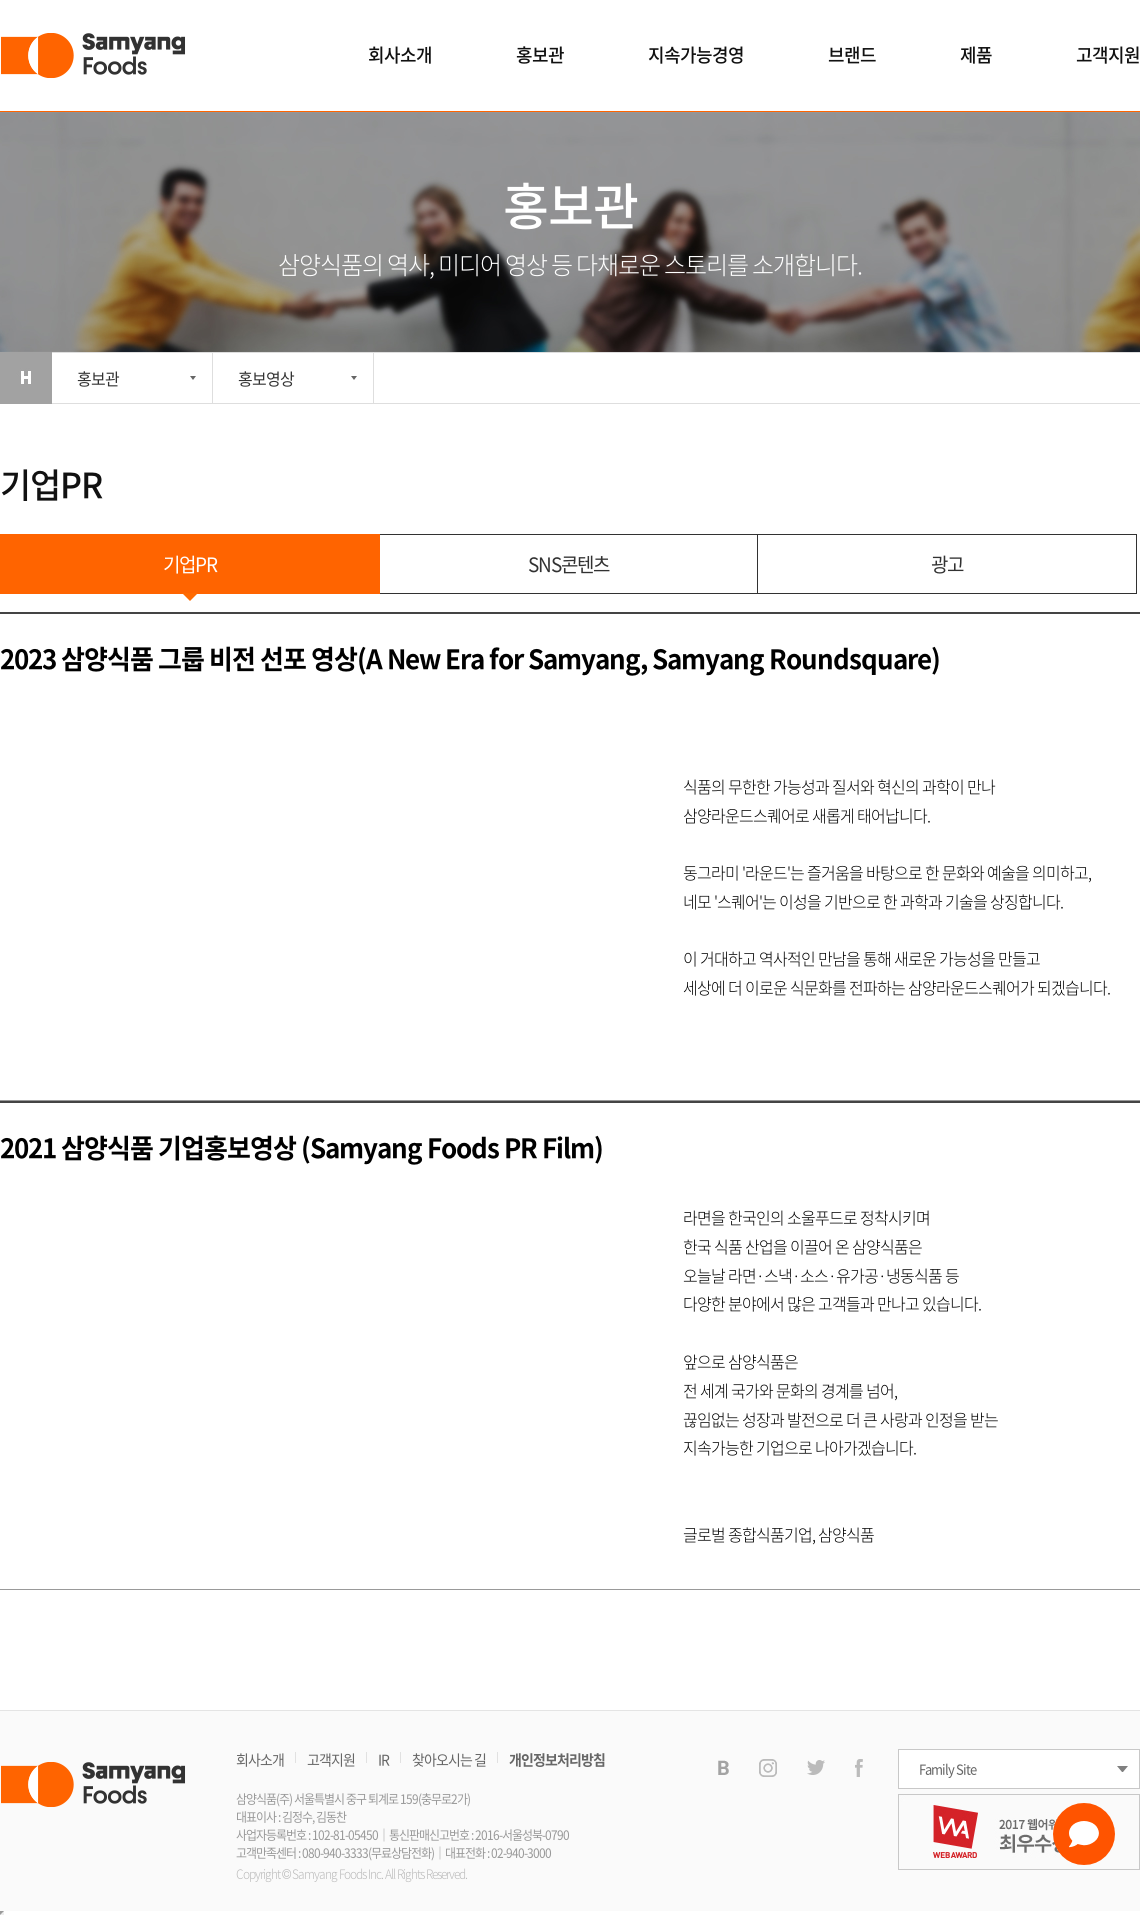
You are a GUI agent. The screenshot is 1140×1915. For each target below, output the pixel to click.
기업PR (190, 564)
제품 (976, 54)
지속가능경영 (696, 54)
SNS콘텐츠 (568, 564)
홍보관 (540, 54)
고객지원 (1108, 54)
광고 (947, 564)
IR (383, 1759)
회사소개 (400, 54)
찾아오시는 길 (449, 1759)
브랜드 (852, 54)
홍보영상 (266, 378)
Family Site (947, 1768)
